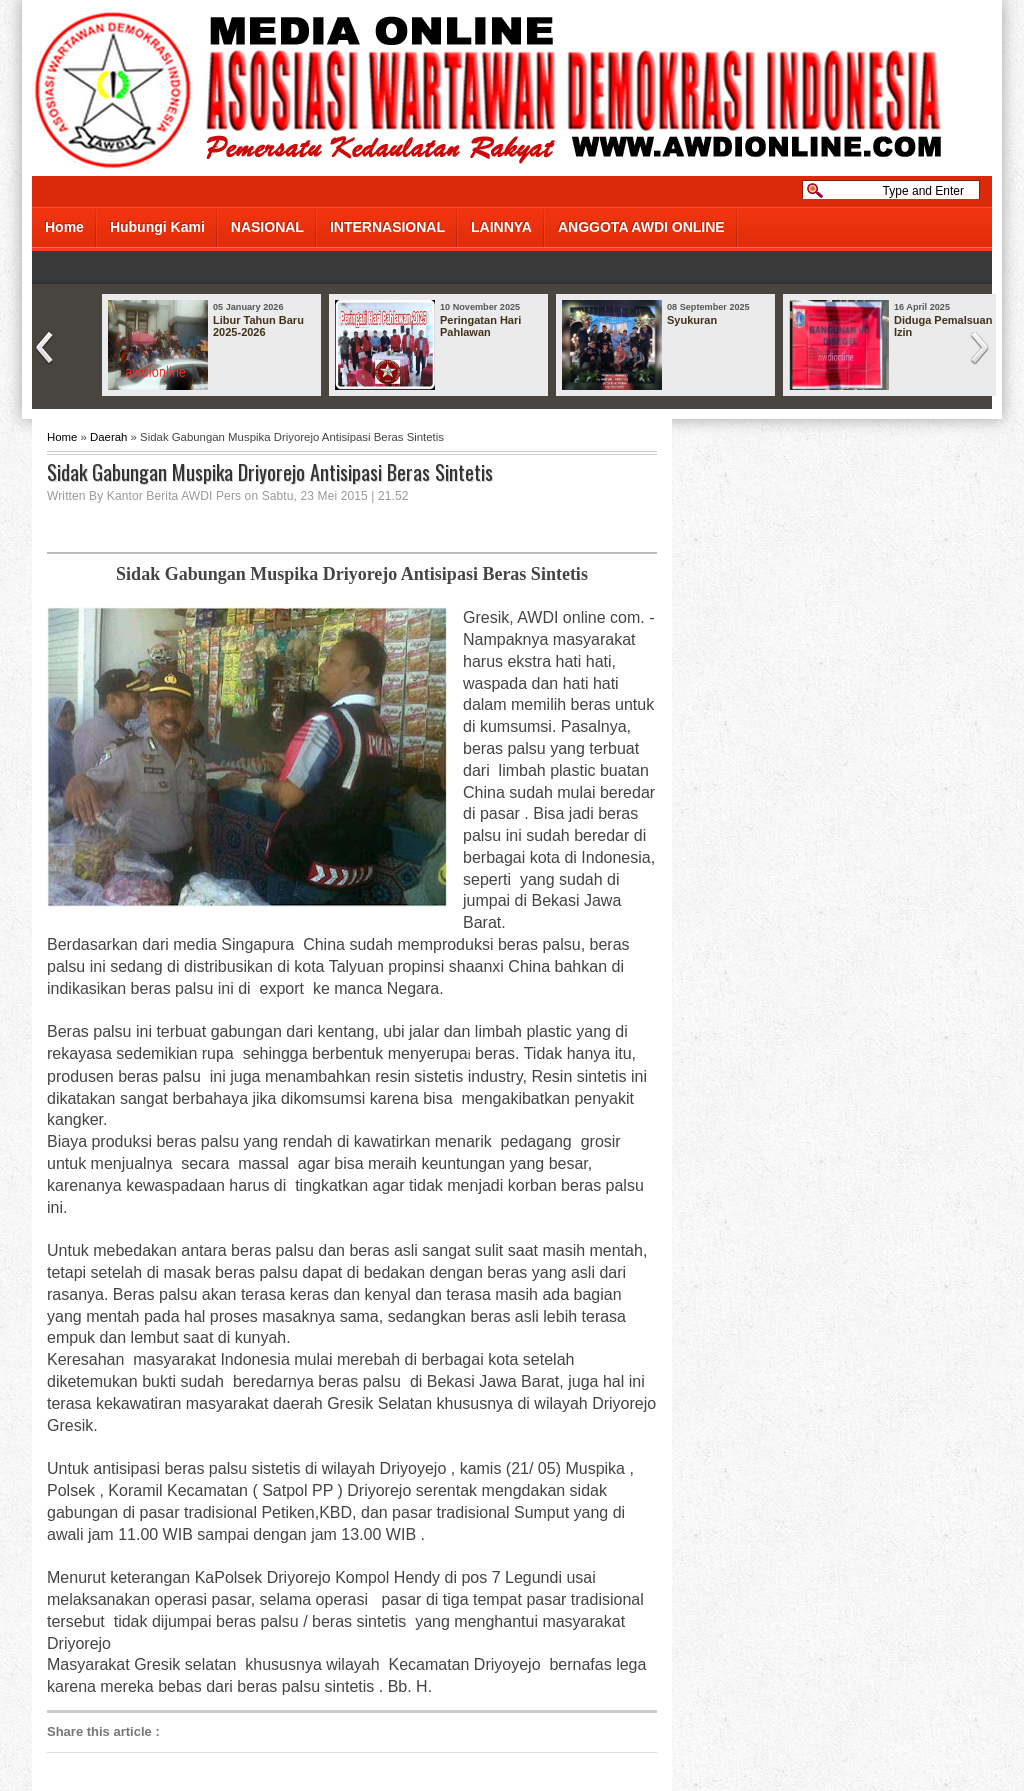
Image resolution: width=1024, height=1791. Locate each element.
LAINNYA (501, 227)
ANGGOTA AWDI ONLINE (641, 227)
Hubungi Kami (157, 227)
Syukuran (692, 320)
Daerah (108, 437)
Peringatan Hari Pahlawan (480, 326)
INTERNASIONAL (387, 227)
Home (64, 227)
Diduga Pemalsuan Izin (943, 326)
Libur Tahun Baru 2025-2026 (258, 326)
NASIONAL (267, 227)
